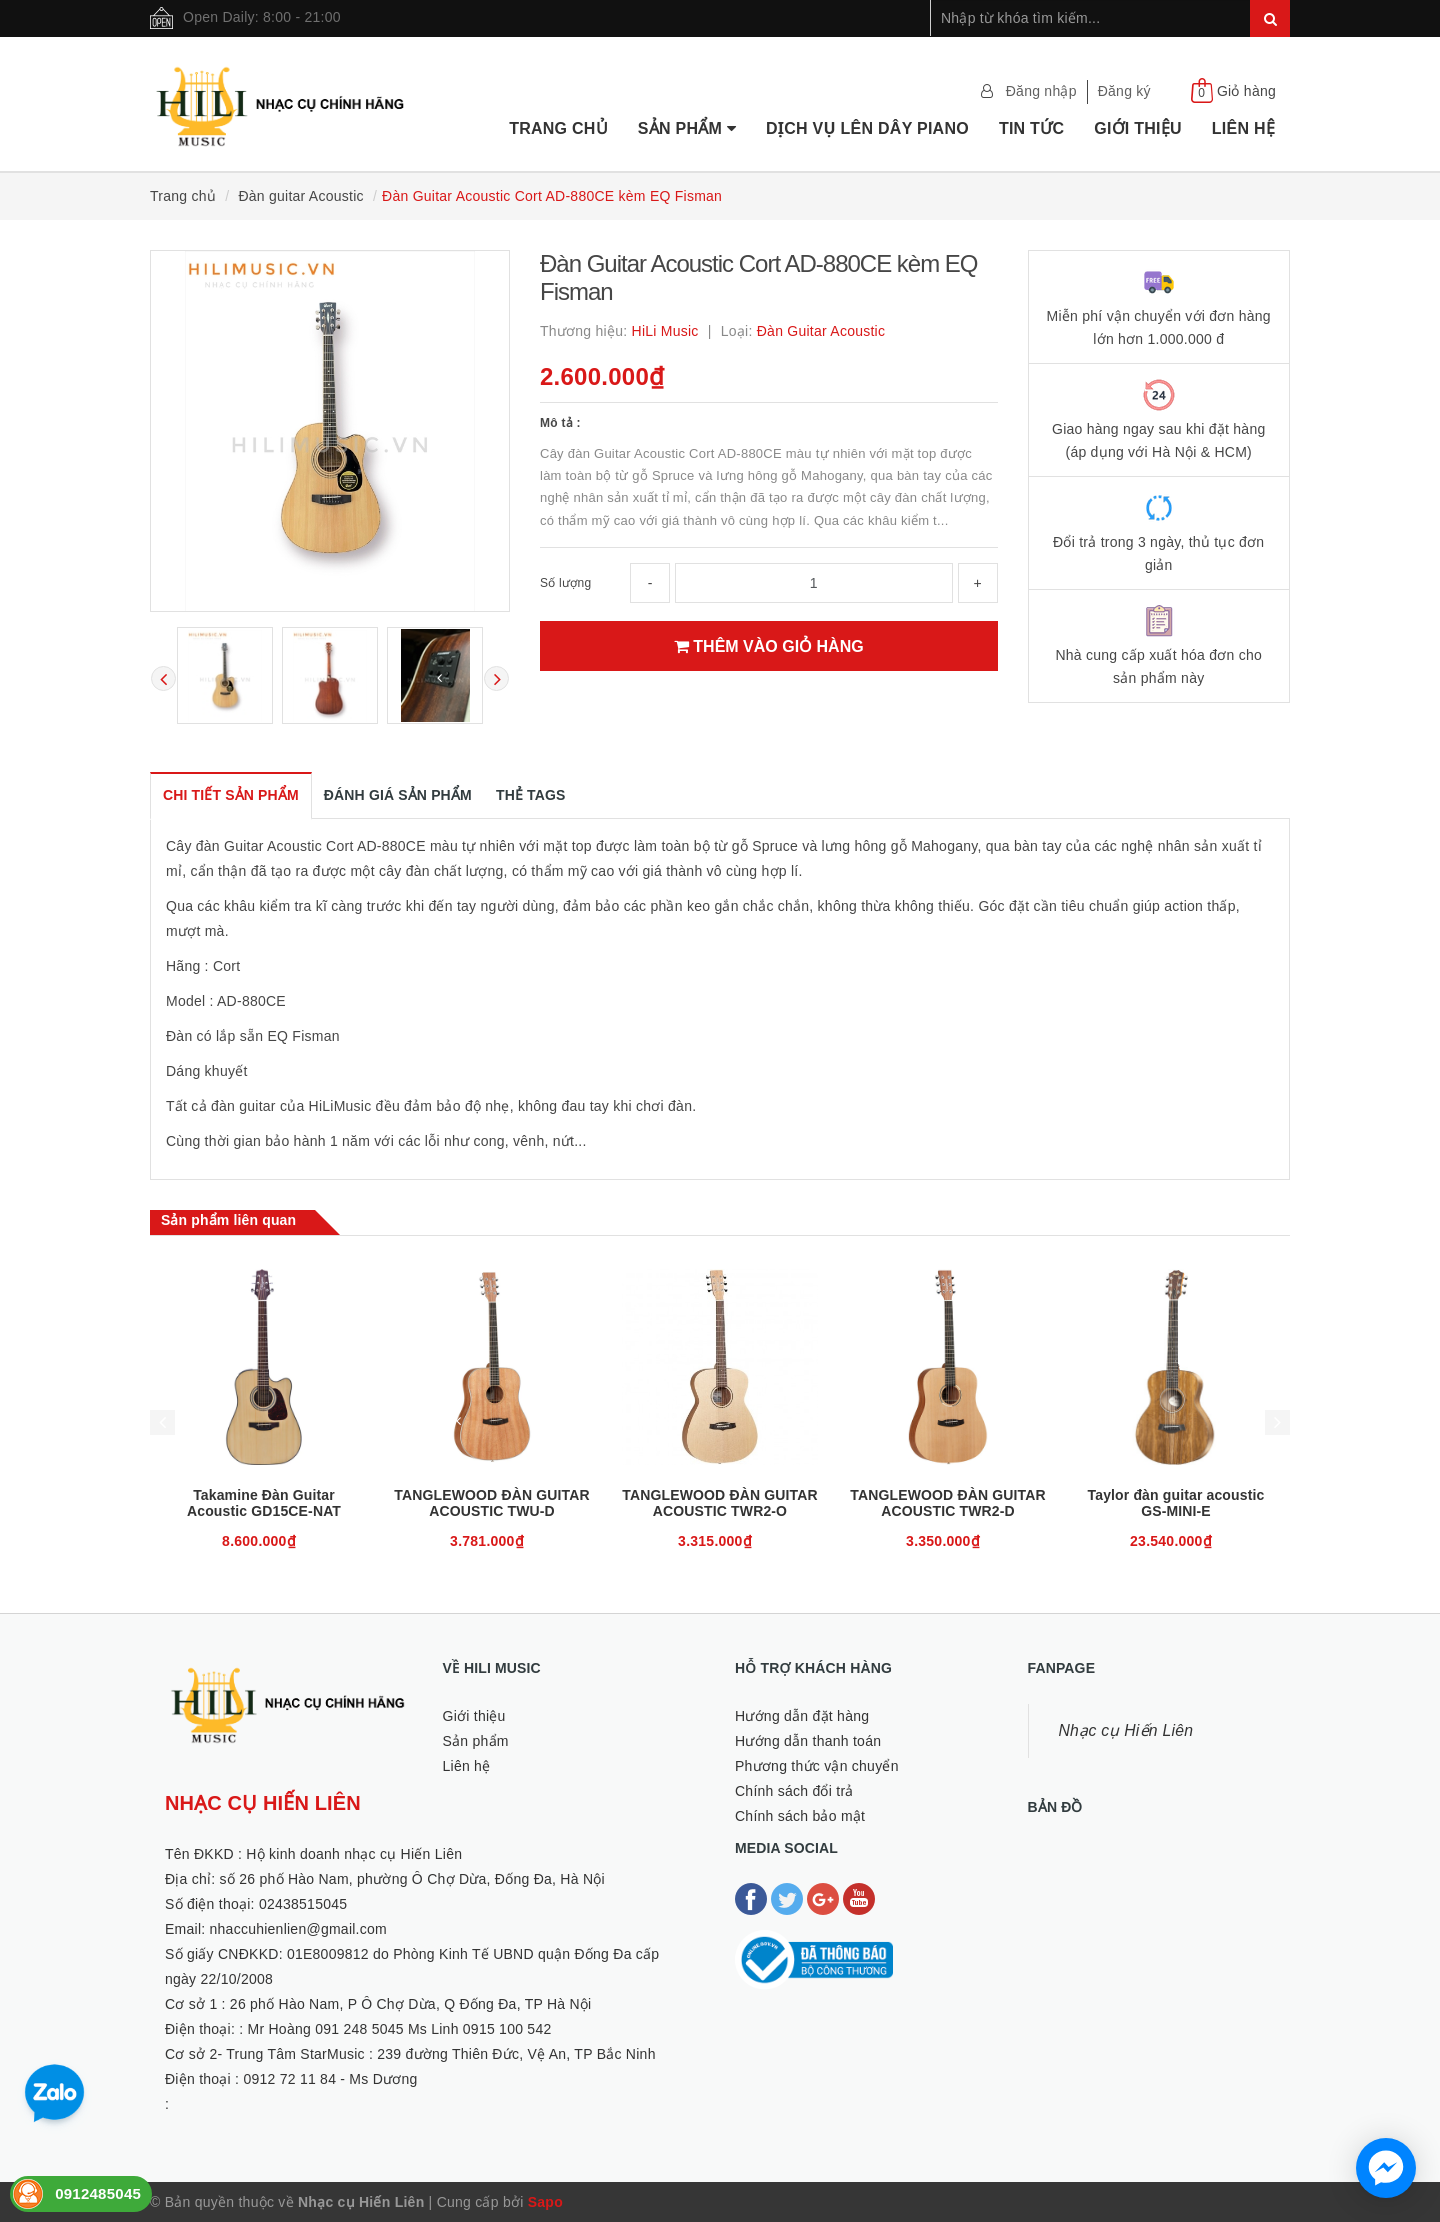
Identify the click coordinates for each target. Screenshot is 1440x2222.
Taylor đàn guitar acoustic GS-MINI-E (1176, 1503)
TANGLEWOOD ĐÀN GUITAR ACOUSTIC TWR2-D (947, 1503)
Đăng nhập (1041, 91)
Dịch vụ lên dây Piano (867, 128)
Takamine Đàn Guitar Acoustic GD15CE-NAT (264, 1503)
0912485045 (98, 2193)
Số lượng (565, 583)
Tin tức (1031, 128)
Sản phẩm (687, 128)
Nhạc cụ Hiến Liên (1126, 1730)
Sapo (545, 2202)
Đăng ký (1124, 91)
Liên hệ (1243, 128)
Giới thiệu (1138, 128)
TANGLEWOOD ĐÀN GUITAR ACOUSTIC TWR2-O (719, 1503)
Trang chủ (558, 128)
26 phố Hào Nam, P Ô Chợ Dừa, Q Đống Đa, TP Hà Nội (411, 2004)
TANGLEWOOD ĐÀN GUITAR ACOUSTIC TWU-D (491, 1503)
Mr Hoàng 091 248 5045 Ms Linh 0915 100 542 (400, 2029)
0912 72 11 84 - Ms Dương (330, 2079)
